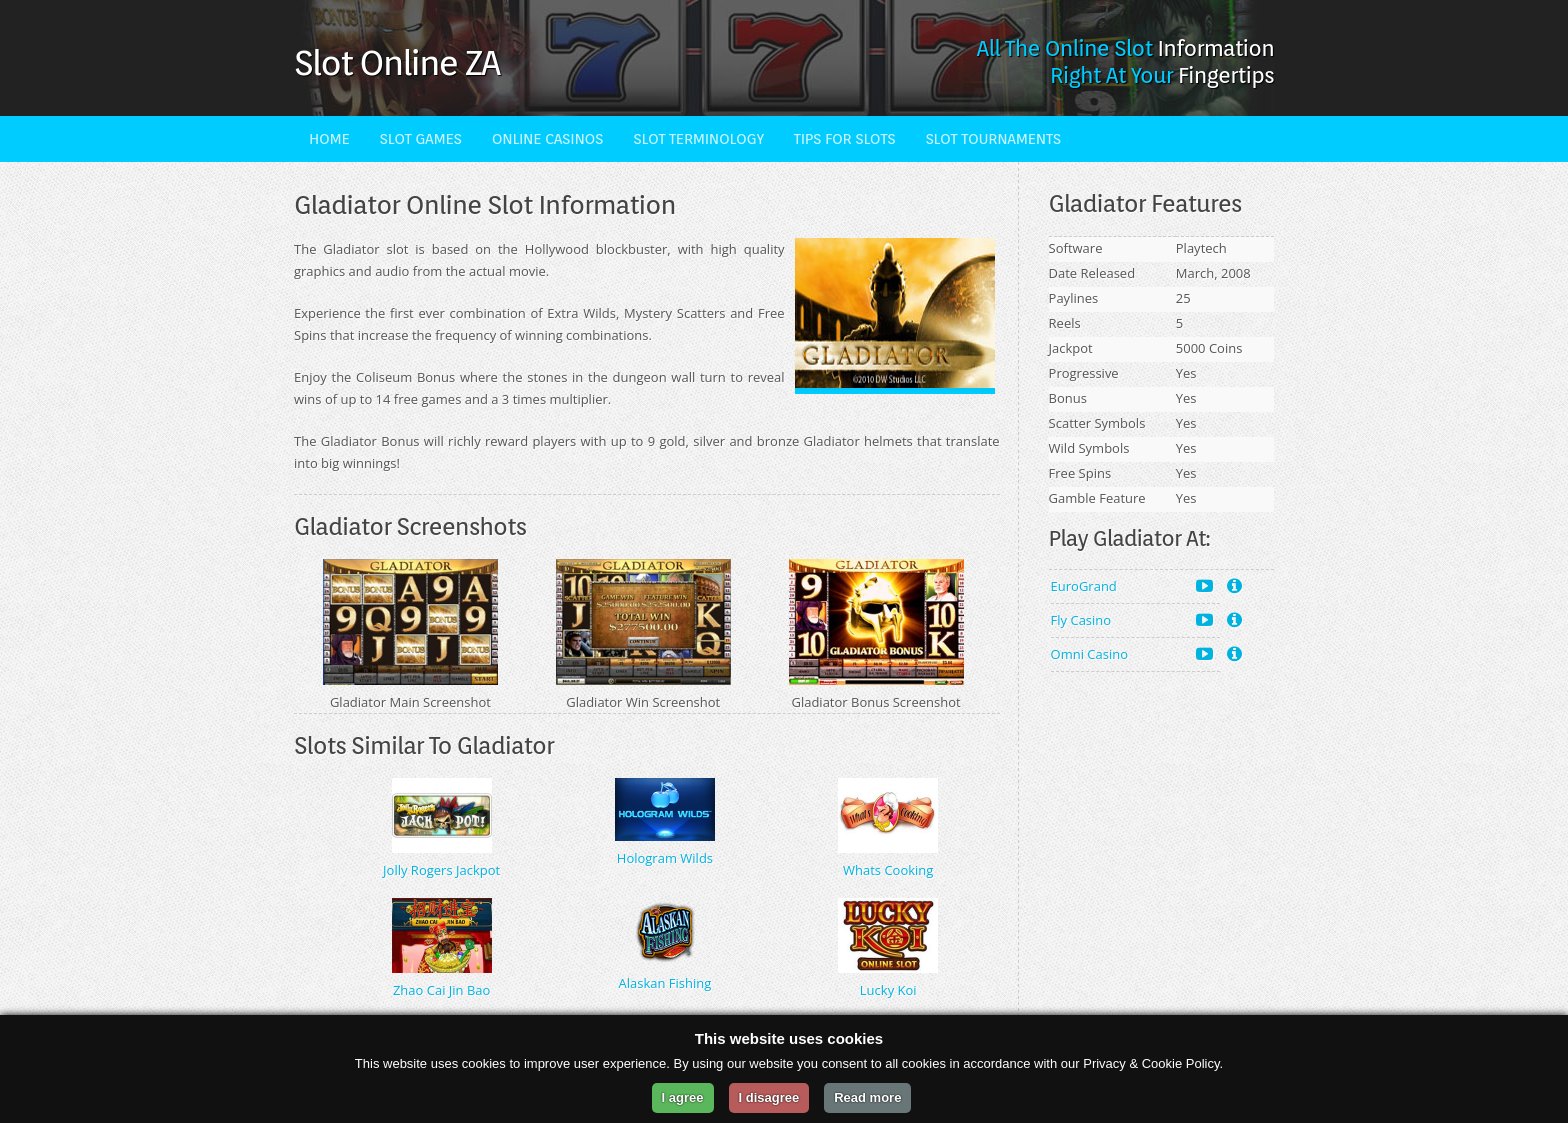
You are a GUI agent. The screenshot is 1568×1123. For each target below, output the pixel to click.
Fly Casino (1132, 619)
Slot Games (421, 139)
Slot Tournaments (992, 139)
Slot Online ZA (396, 62)
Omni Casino (1132, 653)
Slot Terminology (698, 139)
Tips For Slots (845, 139)
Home (329, 139)
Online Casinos (548, 139)
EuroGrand (1132, 585)
